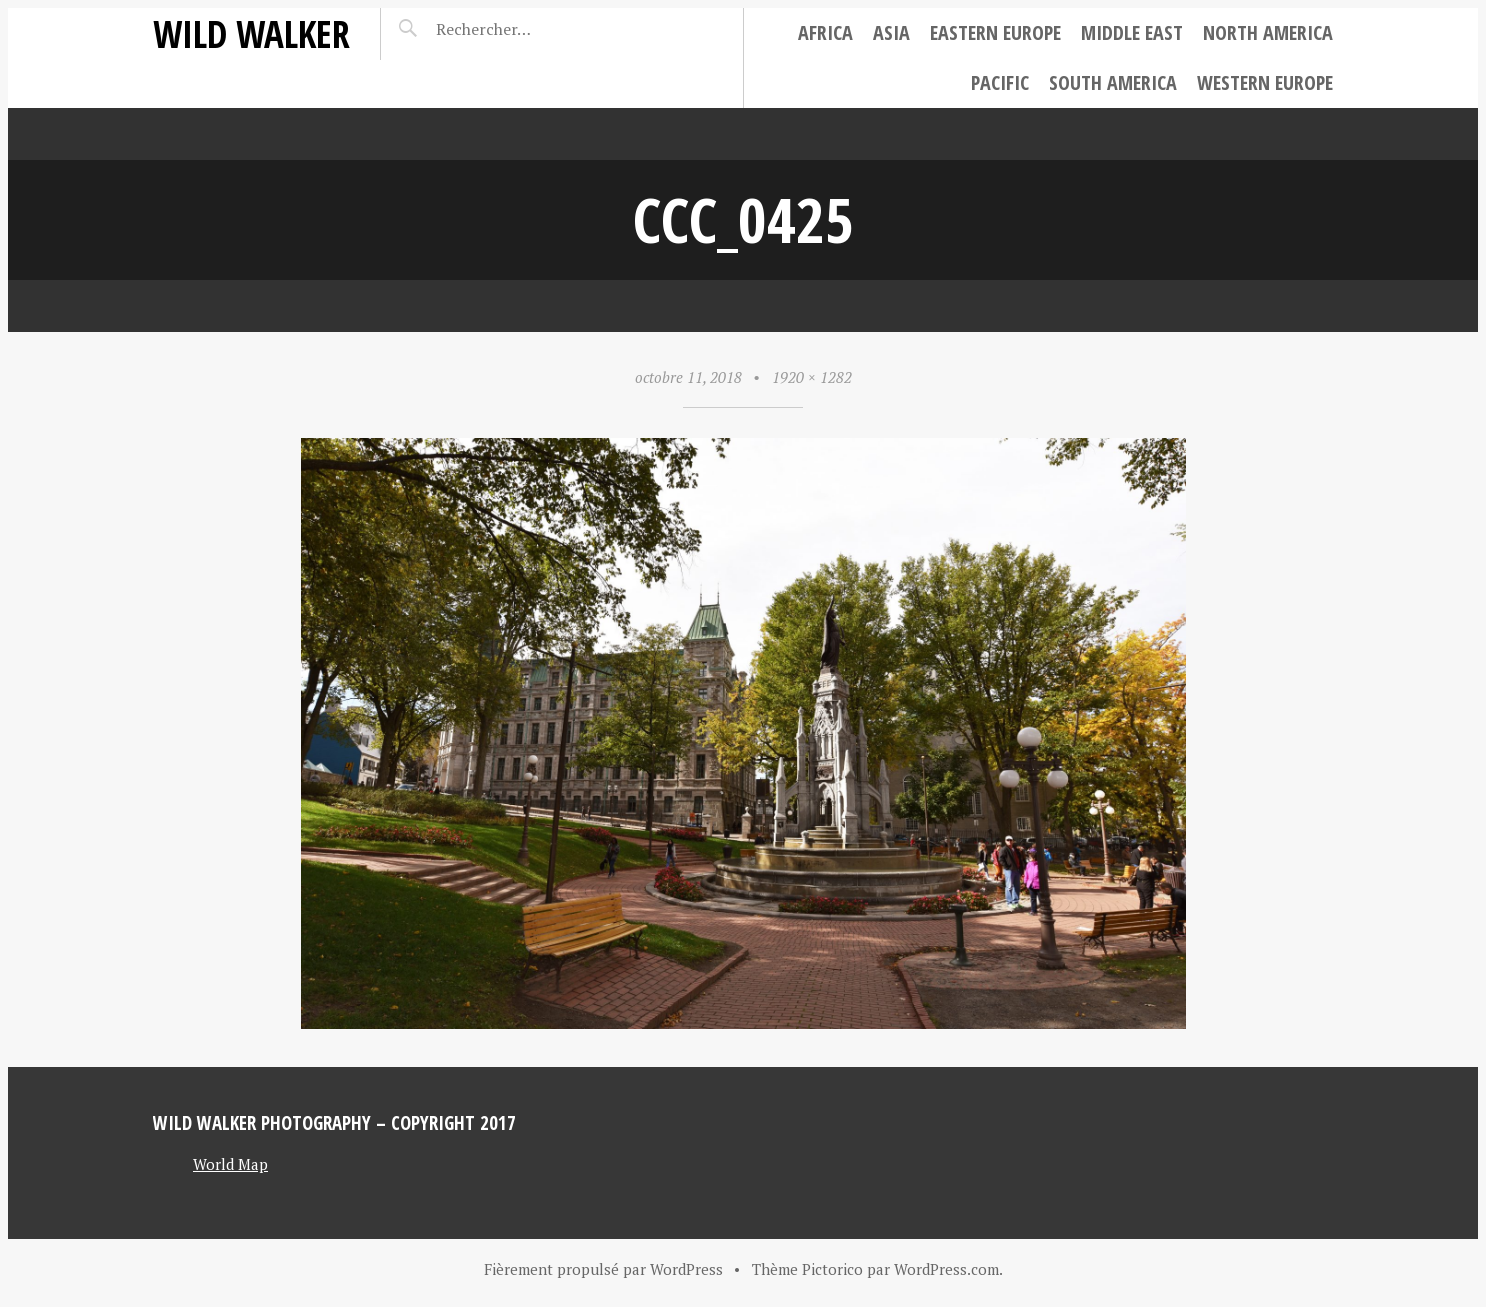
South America (1113, 82)
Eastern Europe (995, 32)
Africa (825, 32)
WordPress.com (946, 1269)
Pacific (1000, 82)
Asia (891, 32)
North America (1268, 32)
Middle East (1132, 32)
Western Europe (1265, 82)
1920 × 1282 (812, 377)
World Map (230, 1164)
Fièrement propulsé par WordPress (603, 1269)
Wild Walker (251, 33)
